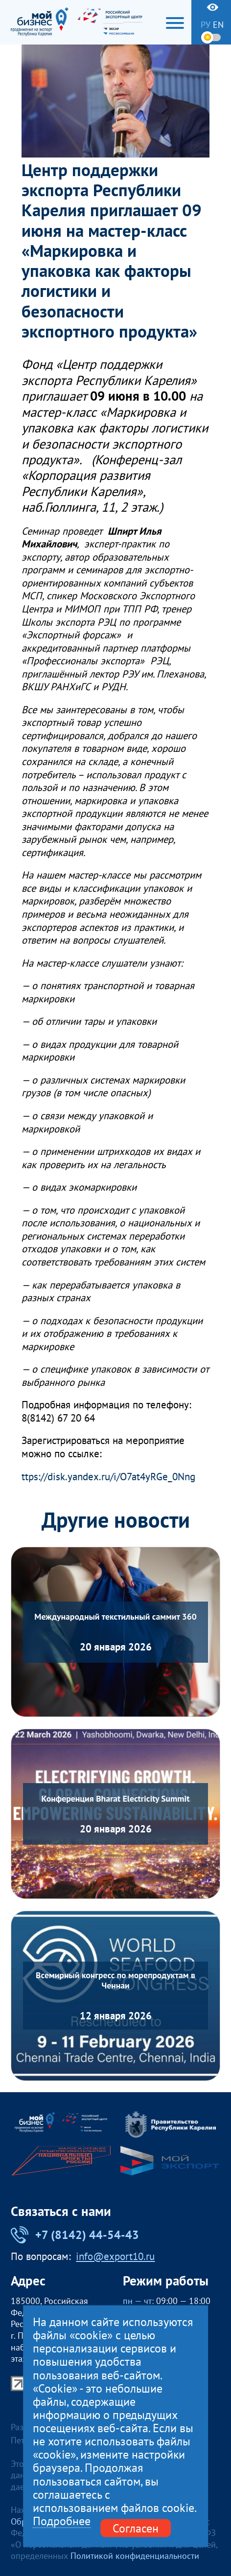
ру (205, 25)
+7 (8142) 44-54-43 (75, 2234)
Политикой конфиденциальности (134, 2555)
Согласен (136, 2527)
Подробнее (62, 2521)
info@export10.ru (115, 2256)
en (218, 25)
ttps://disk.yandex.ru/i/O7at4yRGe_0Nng (108, 1476)
